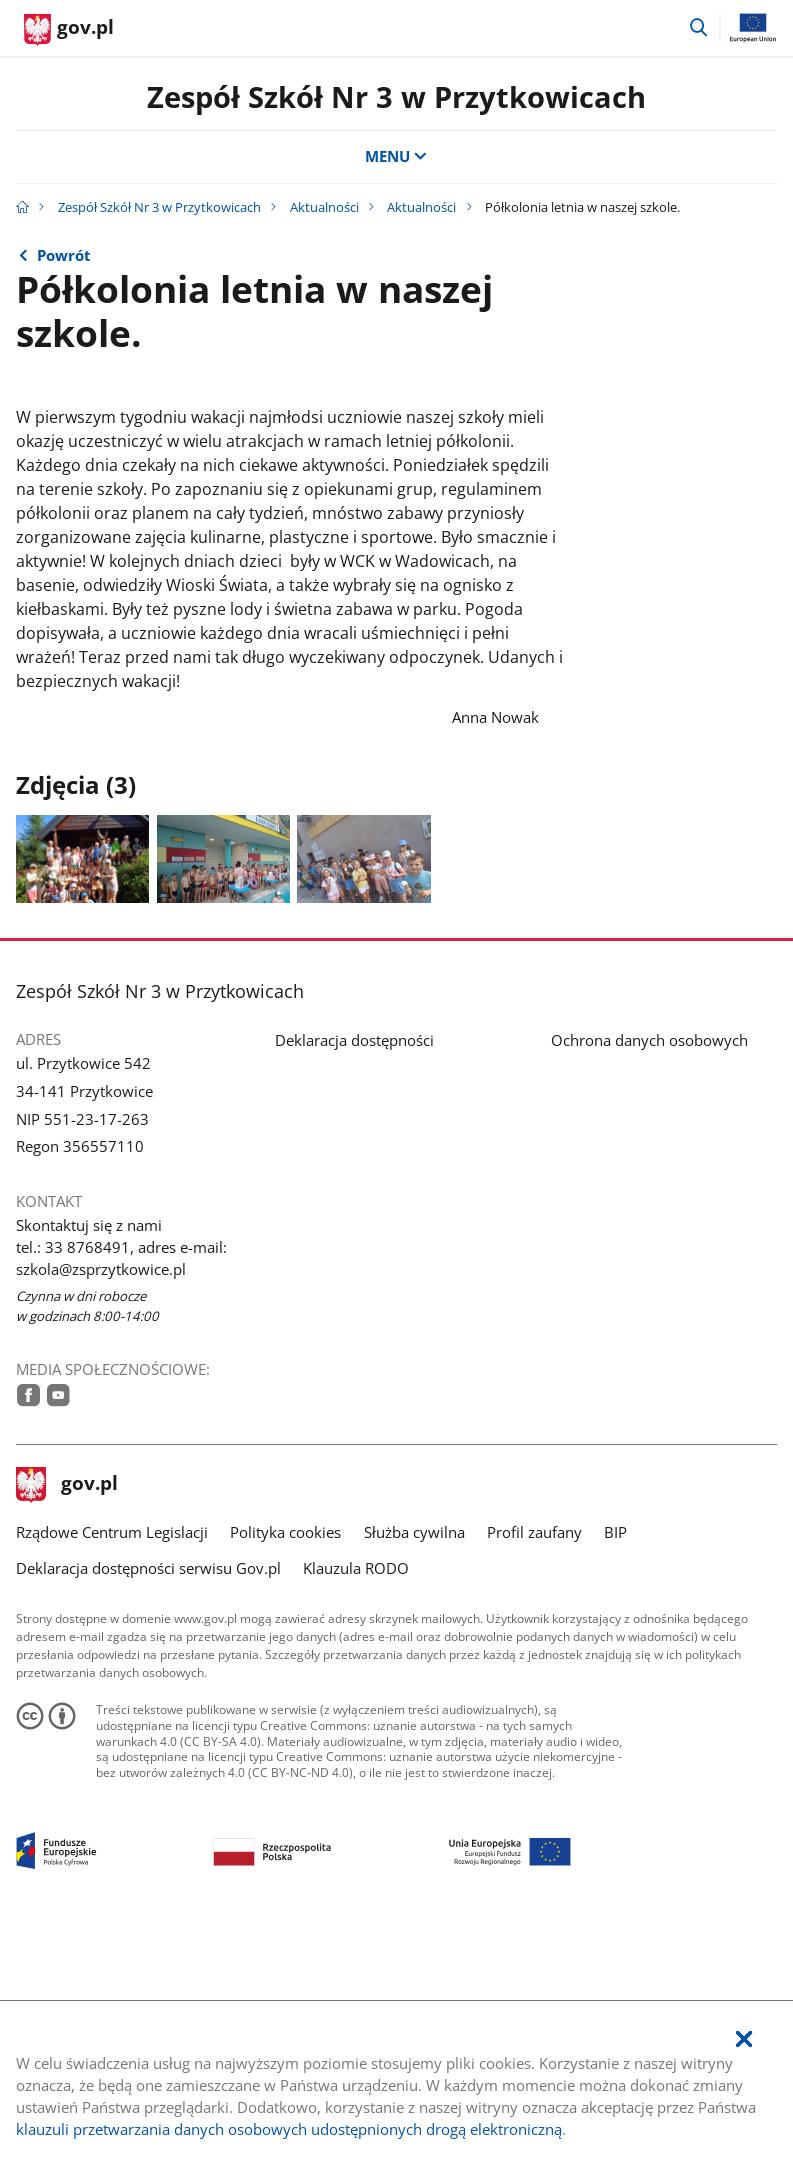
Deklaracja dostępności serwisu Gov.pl (148, 1801)
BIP (615, 1765)
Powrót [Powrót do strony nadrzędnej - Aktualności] (64, 255)
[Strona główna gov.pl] (69, 30)
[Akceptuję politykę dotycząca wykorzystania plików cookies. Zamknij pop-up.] (744, 2040)
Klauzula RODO (356, 1801)
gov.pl (67, 1717)
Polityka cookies (285, 1765)
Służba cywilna (414, 1765)
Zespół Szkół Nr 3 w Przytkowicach (396, 97)
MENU (396, 156)
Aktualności (324, 207)
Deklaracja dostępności (354, 1273)
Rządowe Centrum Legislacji (112, 1765)
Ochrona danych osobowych (649, 1273)
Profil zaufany (534, 1765)
